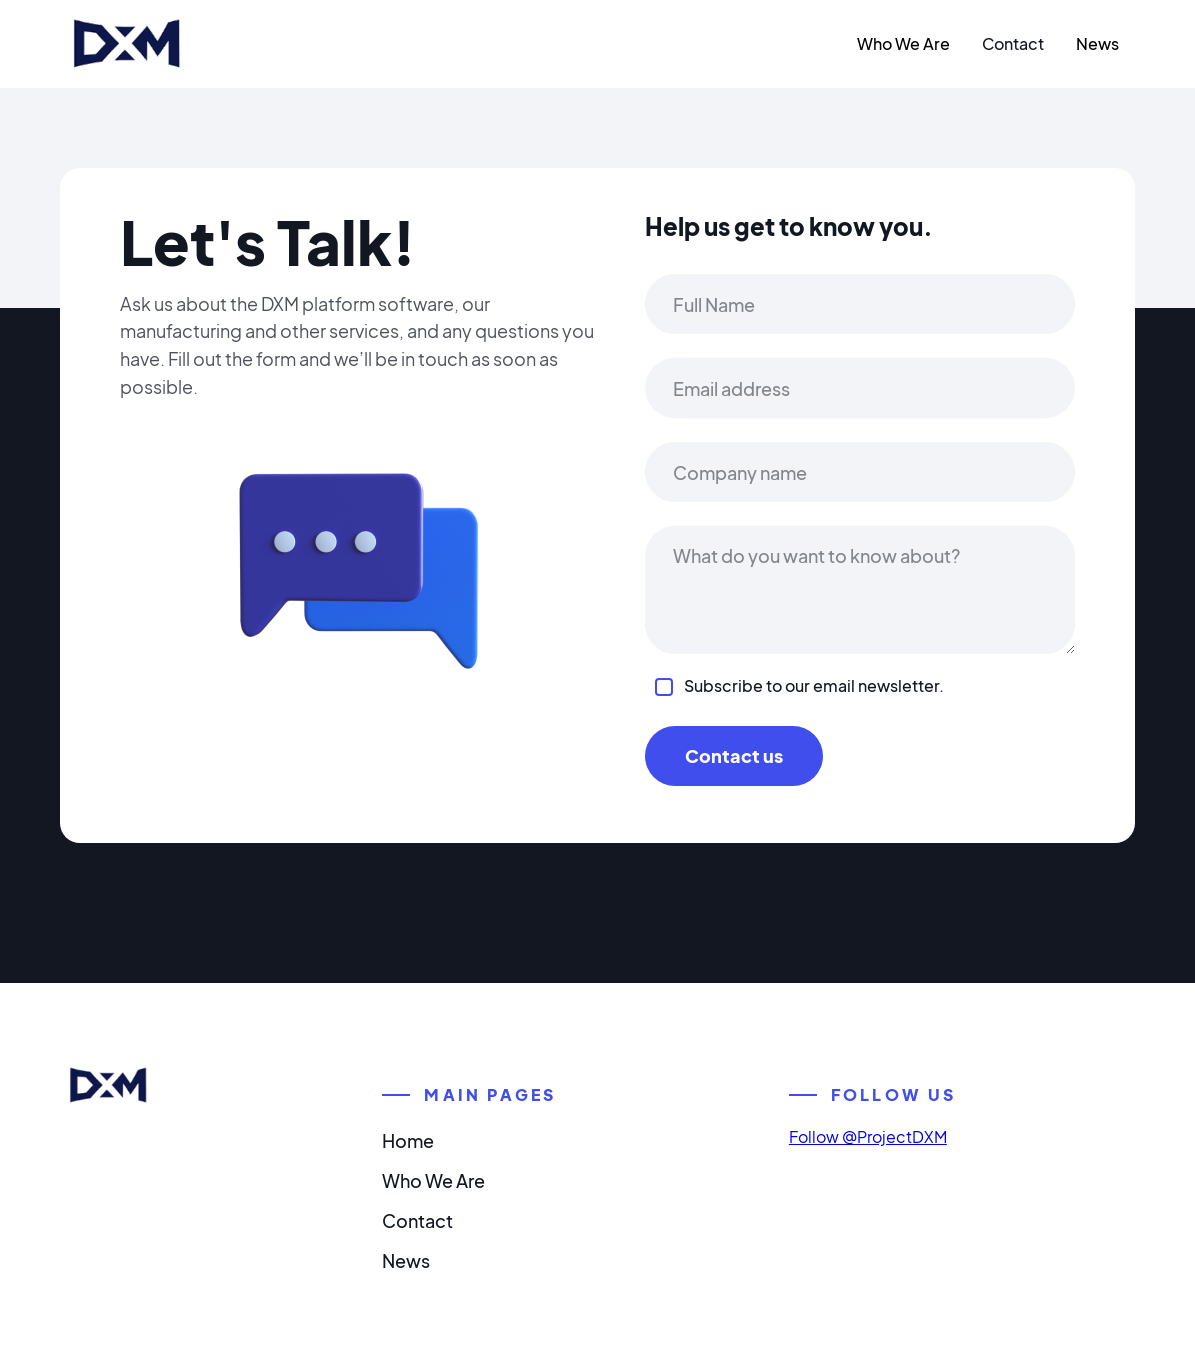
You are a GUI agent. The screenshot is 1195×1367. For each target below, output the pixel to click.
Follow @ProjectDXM (868, 1136)
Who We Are (903, 43)
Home (408, 1140)
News (1097, 43)
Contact (1013, 43)
